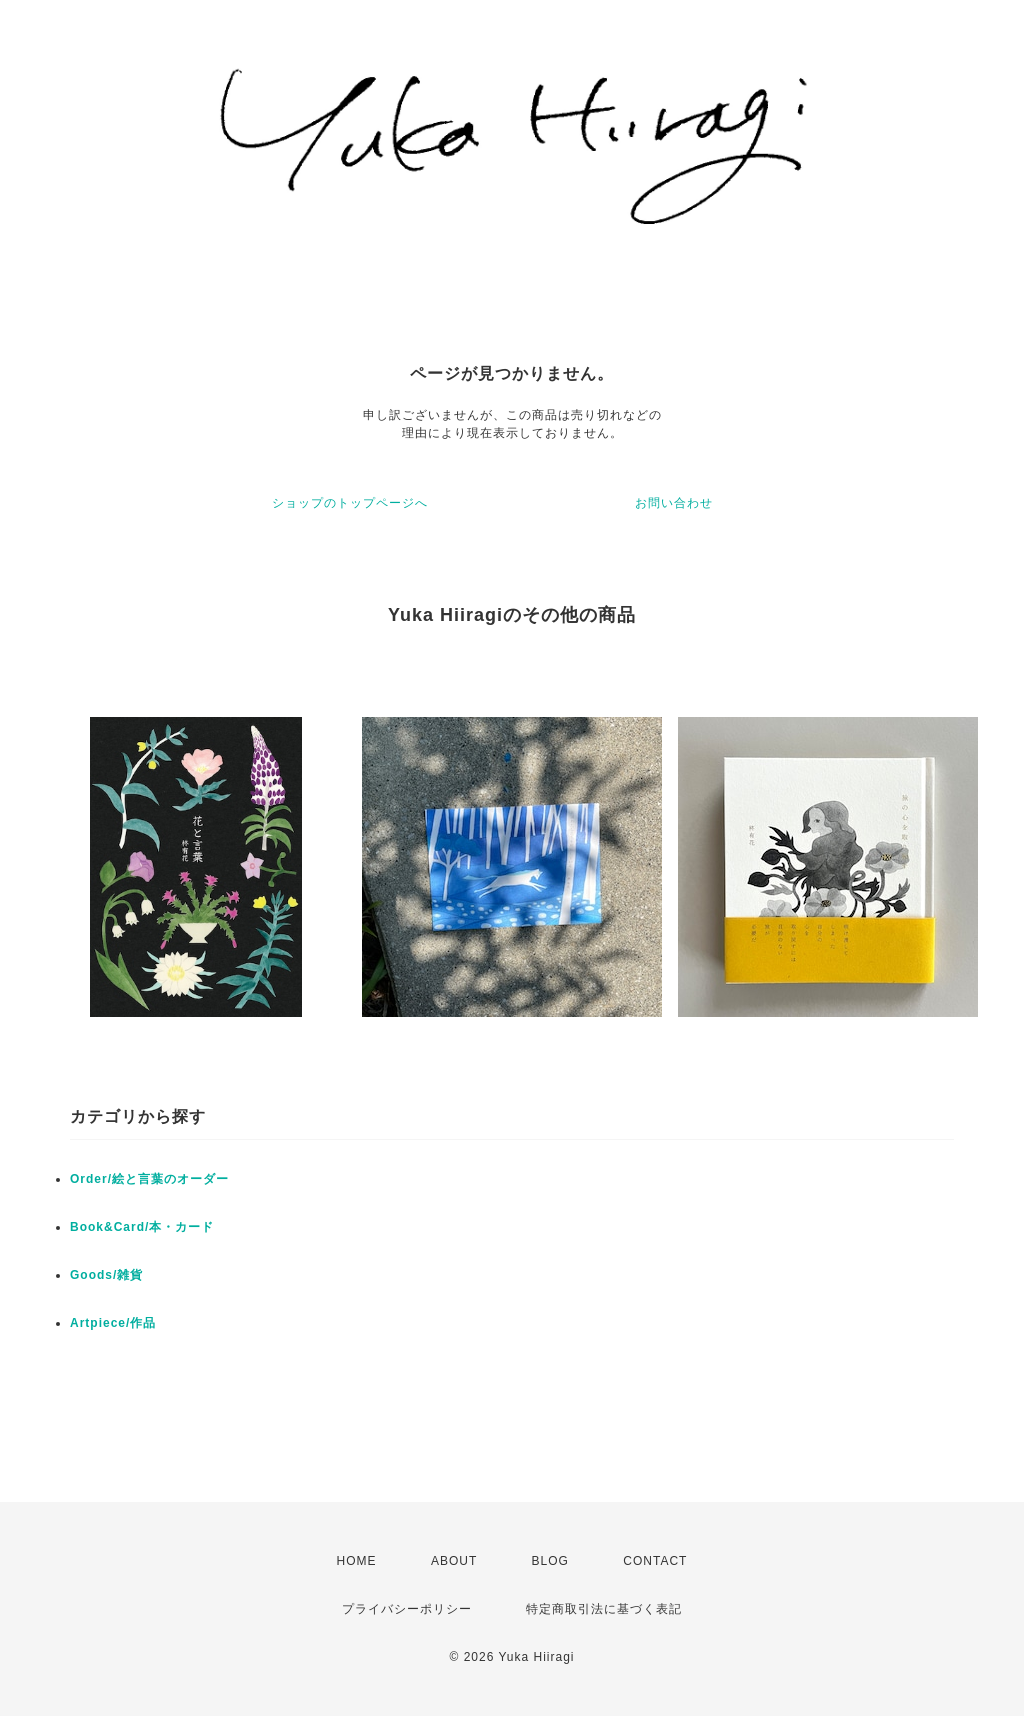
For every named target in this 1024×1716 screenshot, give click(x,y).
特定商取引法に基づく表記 (604, 1609)
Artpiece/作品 (113, 1323)
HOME (357, 1561)
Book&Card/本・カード (142, 1227)
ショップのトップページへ (350, 503)
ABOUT (454, 1561)
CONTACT (655, 1561)
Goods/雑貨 (106, 1275)
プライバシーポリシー (407, 1609)
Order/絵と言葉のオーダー (149, 1179)
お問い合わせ (674, 503)
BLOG (550, 1561)
